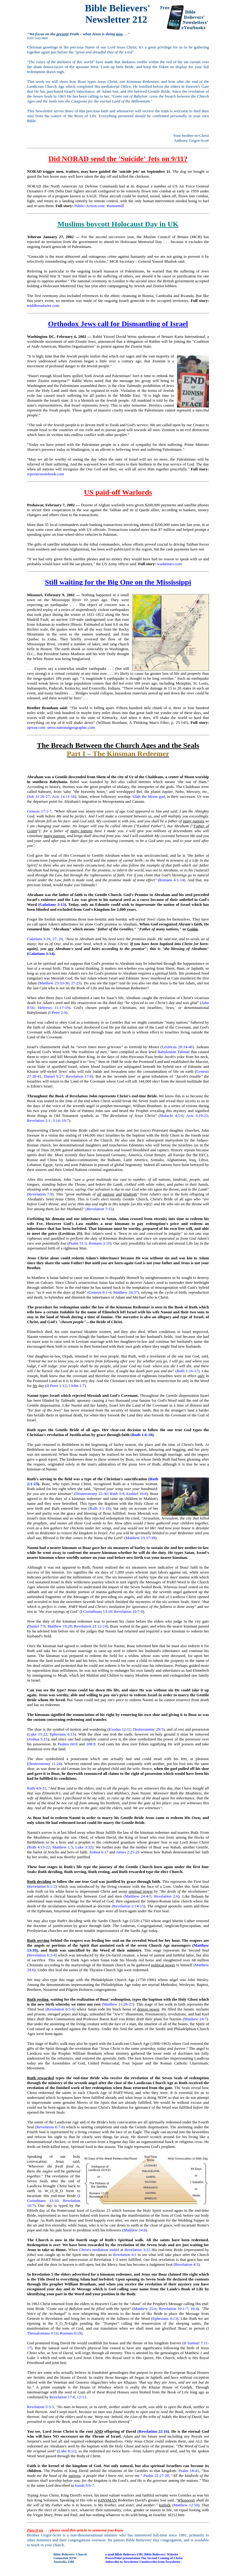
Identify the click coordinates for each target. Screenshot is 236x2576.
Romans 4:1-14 (171, 880)
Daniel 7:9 (36, 1626)
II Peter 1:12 (56, 1385)
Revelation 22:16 (153, 2431)
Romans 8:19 (70, 2333)
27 (55, 939)
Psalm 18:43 (189, 2470)
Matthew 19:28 (59, 1626)
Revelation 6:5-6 (60, 2009)
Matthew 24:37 (125, 1292)
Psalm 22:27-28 (156, 2475)
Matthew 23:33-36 (54, 983)
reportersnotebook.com (45, 474)
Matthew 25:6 (145, 2308)
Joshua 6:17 (98, 1852)
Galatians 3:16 (38, 939)
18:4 (194, 2308)
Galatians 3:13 (52, 904)
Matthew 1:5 (62, 1847)
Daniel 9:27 (53, 1076)
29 (61, 939)
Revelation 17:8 (79, 1076)
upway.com (36, 727)
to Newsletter (129, 2561)
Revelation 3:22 (137, 2249)
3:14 (56, 1120)
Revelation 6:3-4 (41, 1955)
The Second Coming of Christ (162, 2558)
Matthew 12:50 (185, 2505)
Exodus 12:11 (120, 1729)
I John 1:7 (77, 1385)
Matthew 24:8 (135, 2230)
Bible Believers (125, 2554)
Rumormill (115, 205)
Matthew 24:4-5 (138, 1896)
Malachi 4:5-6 (171, 1115)
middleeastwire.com (43, 305)
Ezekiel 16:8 (136, 1493)
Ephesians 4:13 (164, 2318)
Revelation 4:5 (186, 2264)
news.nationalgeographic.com (71, 727)
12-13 (81, 2397)
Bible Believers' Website (161, 2554)
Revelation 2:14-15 (128, 1906)
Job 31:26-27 (38, 796)
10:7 (65, 1120)
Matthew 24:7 (195, 2019)
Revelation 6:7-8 (50, 2127)
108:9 (91, 1744)
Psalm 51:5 (78, 1243)
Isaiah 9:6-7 (84, 2485)
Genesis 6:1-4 (100, 1292)
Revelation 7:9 (40, 1194)
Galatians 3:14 (40, 953)
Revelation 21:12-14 (90, 1626)
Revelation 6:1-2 (41, 1886)
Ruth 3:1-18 (99, 1508)
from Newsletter (169, 2561)
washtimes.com (169, 564)
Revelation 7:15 (99, 1209)
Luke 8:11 (67, 2451)
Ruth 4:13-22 (39, 1847)
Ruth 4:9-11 (36, 1788)
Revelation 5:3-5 (40, 2406)
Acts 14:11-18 (63, 796)
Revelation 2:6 (166, 1896)
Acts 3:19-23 (197, 1115)
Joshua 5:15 (38, 1739)
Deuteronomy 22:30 (91, 1493)
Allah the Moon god (148, 796)
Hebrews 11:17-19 (53, 1007)
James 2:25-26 (128, 1852)
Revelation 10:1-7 (173, 2308)
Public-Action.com (89, 205)
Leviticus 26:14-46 (177, 1047)
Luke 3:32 (83, 1847)
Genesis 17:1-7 (39, 811)
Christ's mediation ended (99, 2249)
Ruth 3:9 (117, 1493)
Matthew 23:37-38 (140, 1537)
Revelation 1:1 (38, 1120)
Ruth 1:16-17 (187, 1371)
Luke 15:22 (37, 1734)
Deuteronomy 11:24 (44, 1763)
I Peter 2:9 (57, 1012)
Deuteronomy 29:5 (148, 1729)
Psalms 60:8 (67, 1744)
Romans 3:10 (99, 1243)
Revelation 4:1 (124, 2254)
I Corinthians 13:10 (96, 1611)
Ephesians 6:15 (62, 1734)
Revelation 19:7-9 (128, 1611)
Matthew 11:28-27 (118, 2004)
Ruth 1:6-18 (142, 1434)
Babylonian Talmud (174, 1051)
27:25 (76, 983)
